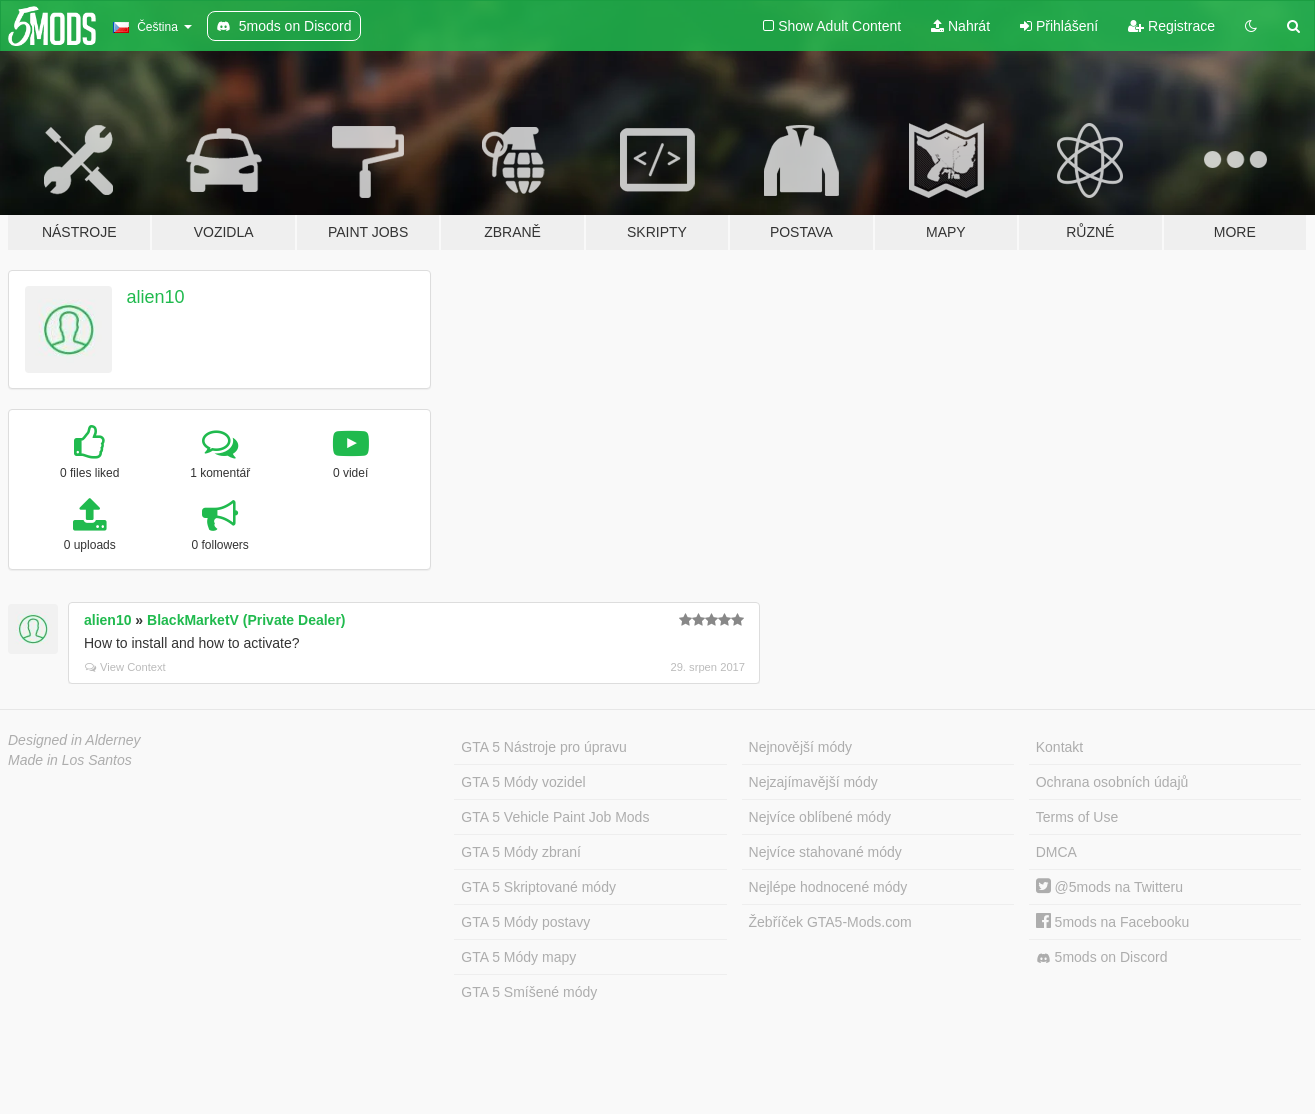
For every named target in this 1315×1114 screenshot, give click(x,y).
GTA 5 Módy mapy (518, 957)
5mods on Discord (1102, 957)
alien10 (156, 297)
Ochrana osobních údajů (1112, 782)
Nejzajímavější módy (813, 782)
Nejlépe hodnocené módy (828, 887)
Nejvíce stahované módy (825, 852)
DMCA (1056, 852)
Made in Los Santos (70, 760)
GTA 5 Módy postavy (525, 922)
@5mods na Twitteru (1109, 887)
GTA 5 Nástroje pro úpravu (543, 747)
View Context (125, 667)
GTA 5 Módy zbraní (521, 852)
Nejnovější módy (801, 747)
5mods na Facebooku (1113, 922)
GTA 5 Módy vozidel (523, 782)
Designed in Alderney (74, 740)
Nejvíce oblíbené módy (820, 817)
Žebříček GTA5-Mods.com (830, 922)
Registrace (1171, 26)
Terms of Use (1077, 817)
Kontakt (1059, 747)
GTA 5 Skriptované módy (538, 887)
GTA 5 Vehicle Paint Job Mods (555, 817)
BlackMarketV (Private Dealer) (246, 620)
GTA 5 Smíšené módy (529, 992)
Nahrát (960, 26)
